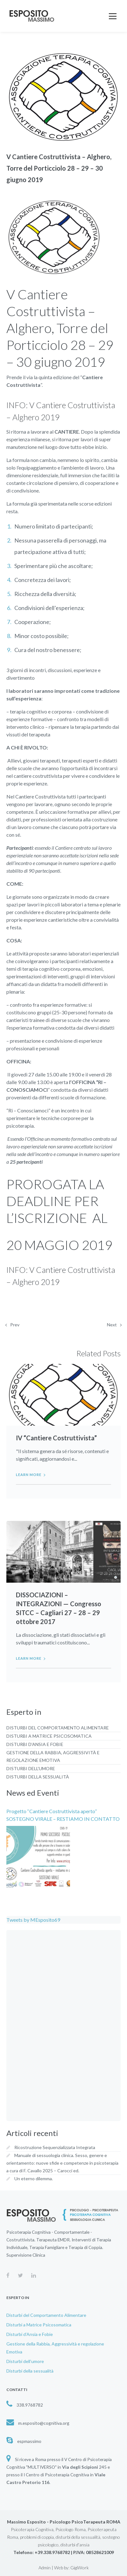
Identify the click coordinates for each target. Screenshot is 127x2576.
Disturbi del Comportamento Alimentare (57, 1727)
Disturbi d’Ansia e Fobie (34, 1744)
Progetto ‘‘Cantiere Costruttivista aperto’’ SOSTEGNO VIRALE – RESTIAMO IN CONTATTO (63, 1815)
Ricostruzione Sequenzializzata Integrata (54, 2147)
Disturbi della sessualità (37, 1776)
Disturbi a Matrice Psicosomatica (49, 1736)
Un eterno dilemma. (33, 2178)
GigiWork (79, 2567)
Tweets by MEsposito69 (33, 1920)
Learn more (28, 1475)
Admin (45, 2567)
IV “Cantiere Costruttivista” (56, 1438)
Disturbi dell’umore (30, 1768)
